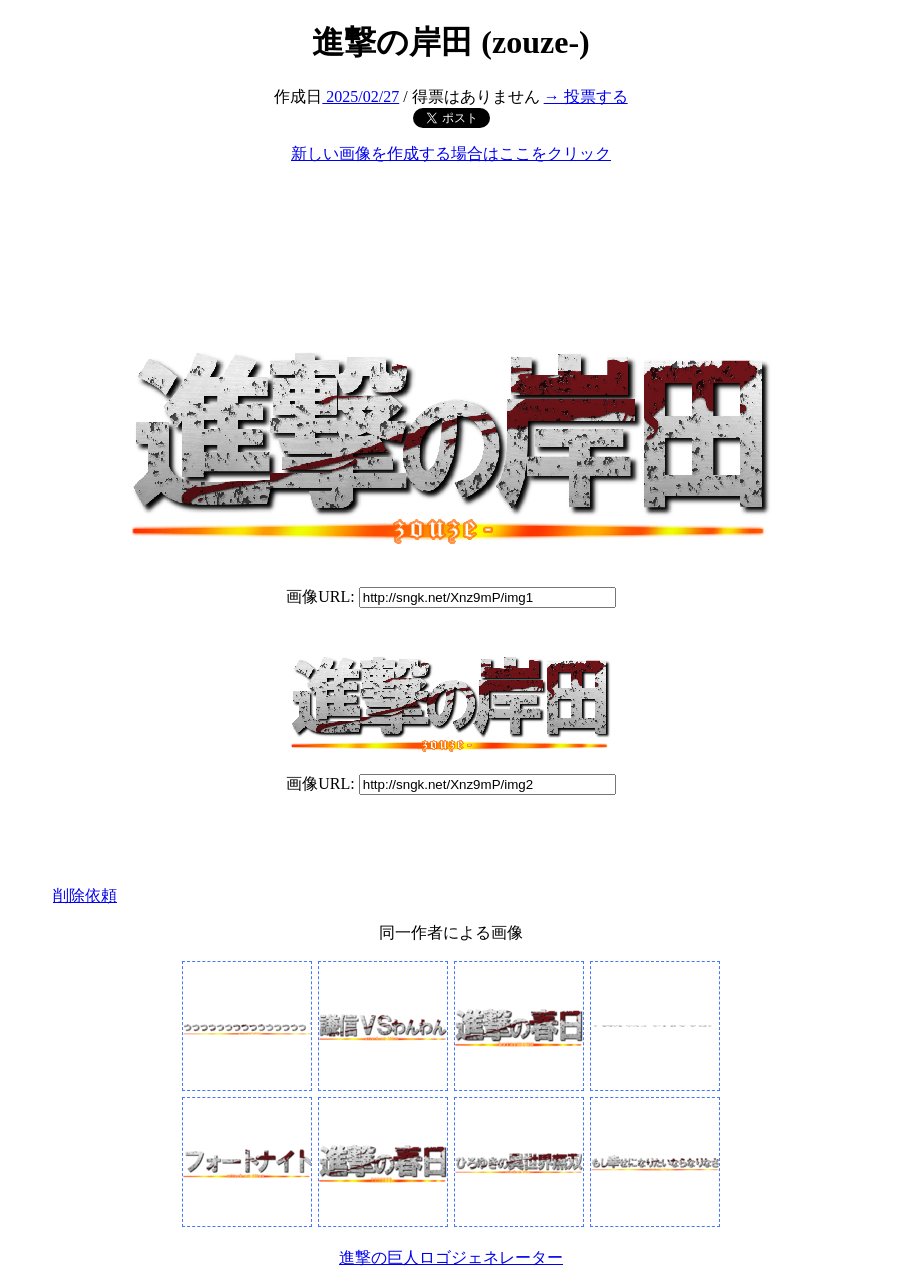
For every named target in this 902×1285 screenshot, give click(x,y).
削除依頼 (85, 895)
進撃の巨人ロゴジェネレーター (451, 1257)
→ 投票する (586, 96)
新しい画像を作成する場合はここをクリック (451, 153)
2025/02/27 (360, 96)
